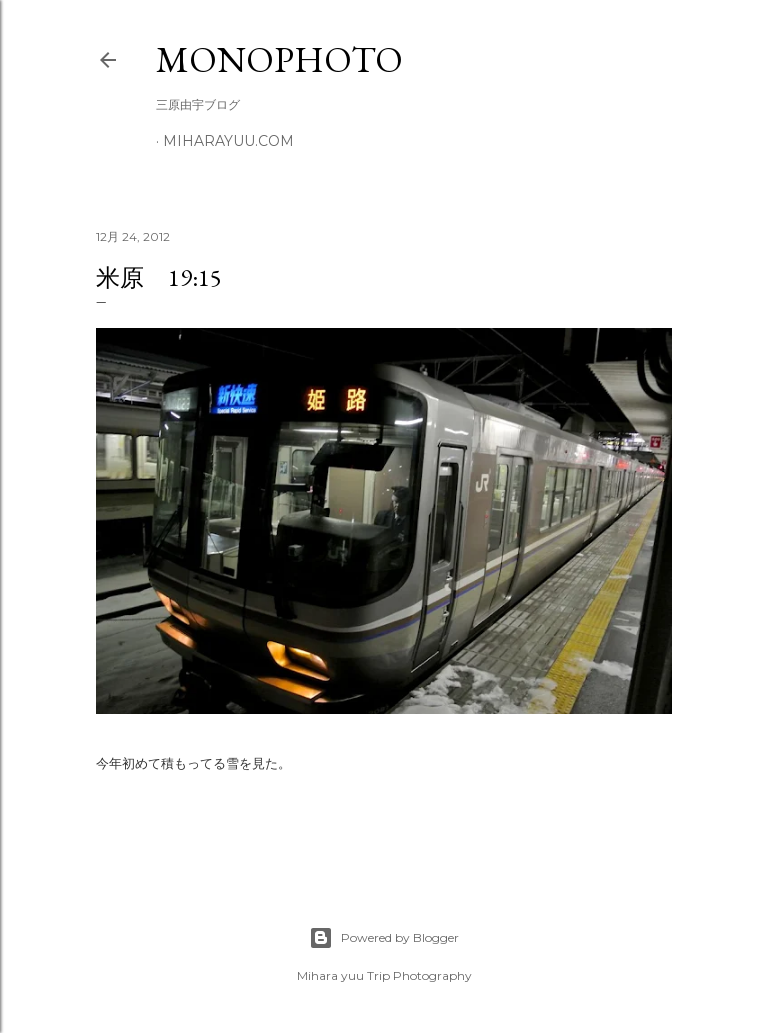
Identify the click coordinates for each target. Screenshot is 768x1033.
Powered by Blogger (384, 938)
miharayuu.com (228, 141)
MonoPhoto (279, 59)
